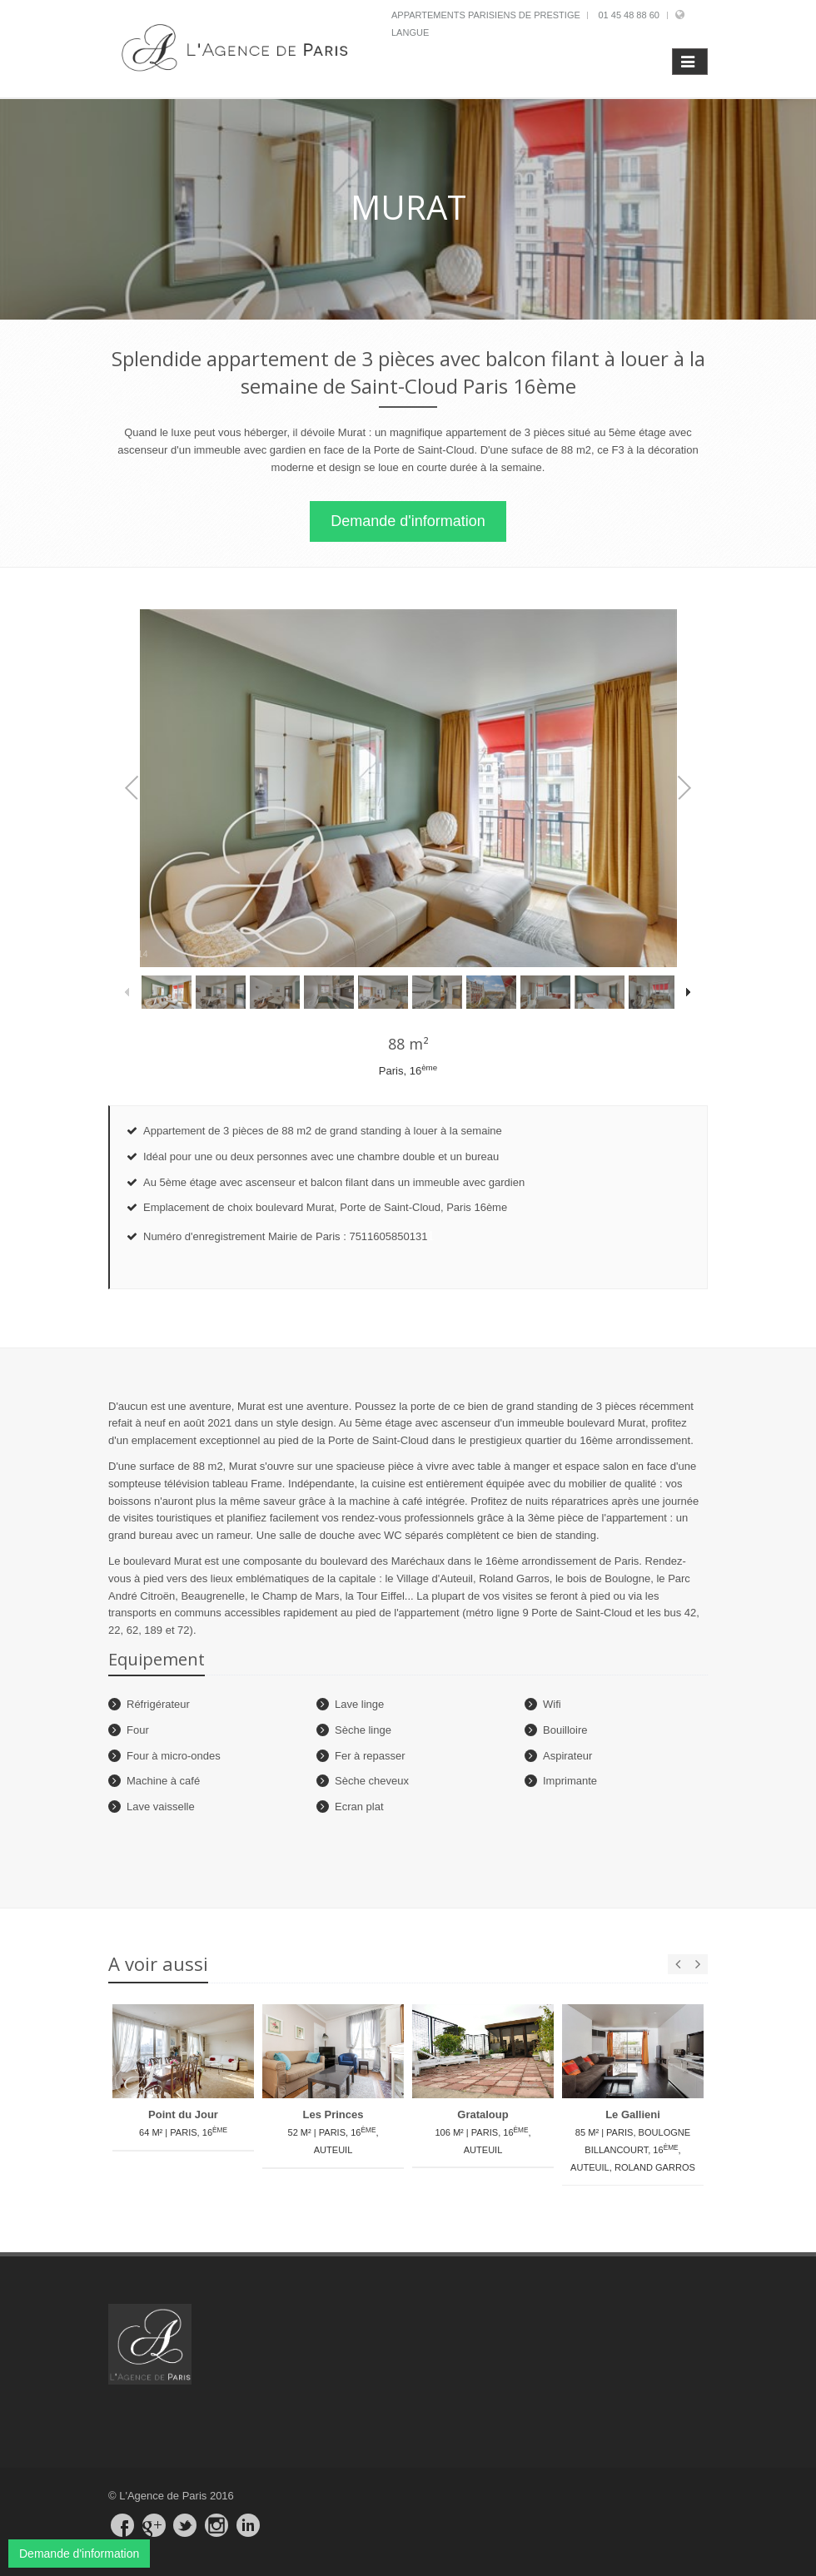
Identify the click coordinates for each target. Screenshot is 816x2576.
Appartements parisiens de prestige (485, 15)
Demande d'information (408, 521)
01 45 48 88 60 (628, 15)
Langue (410, 32)
